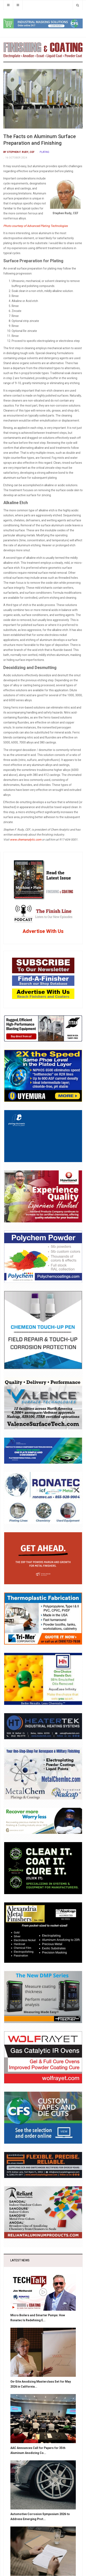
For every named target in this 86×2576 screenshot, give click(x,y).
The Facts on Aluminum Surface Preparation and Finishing (39, 140)
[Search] (77, 5)
